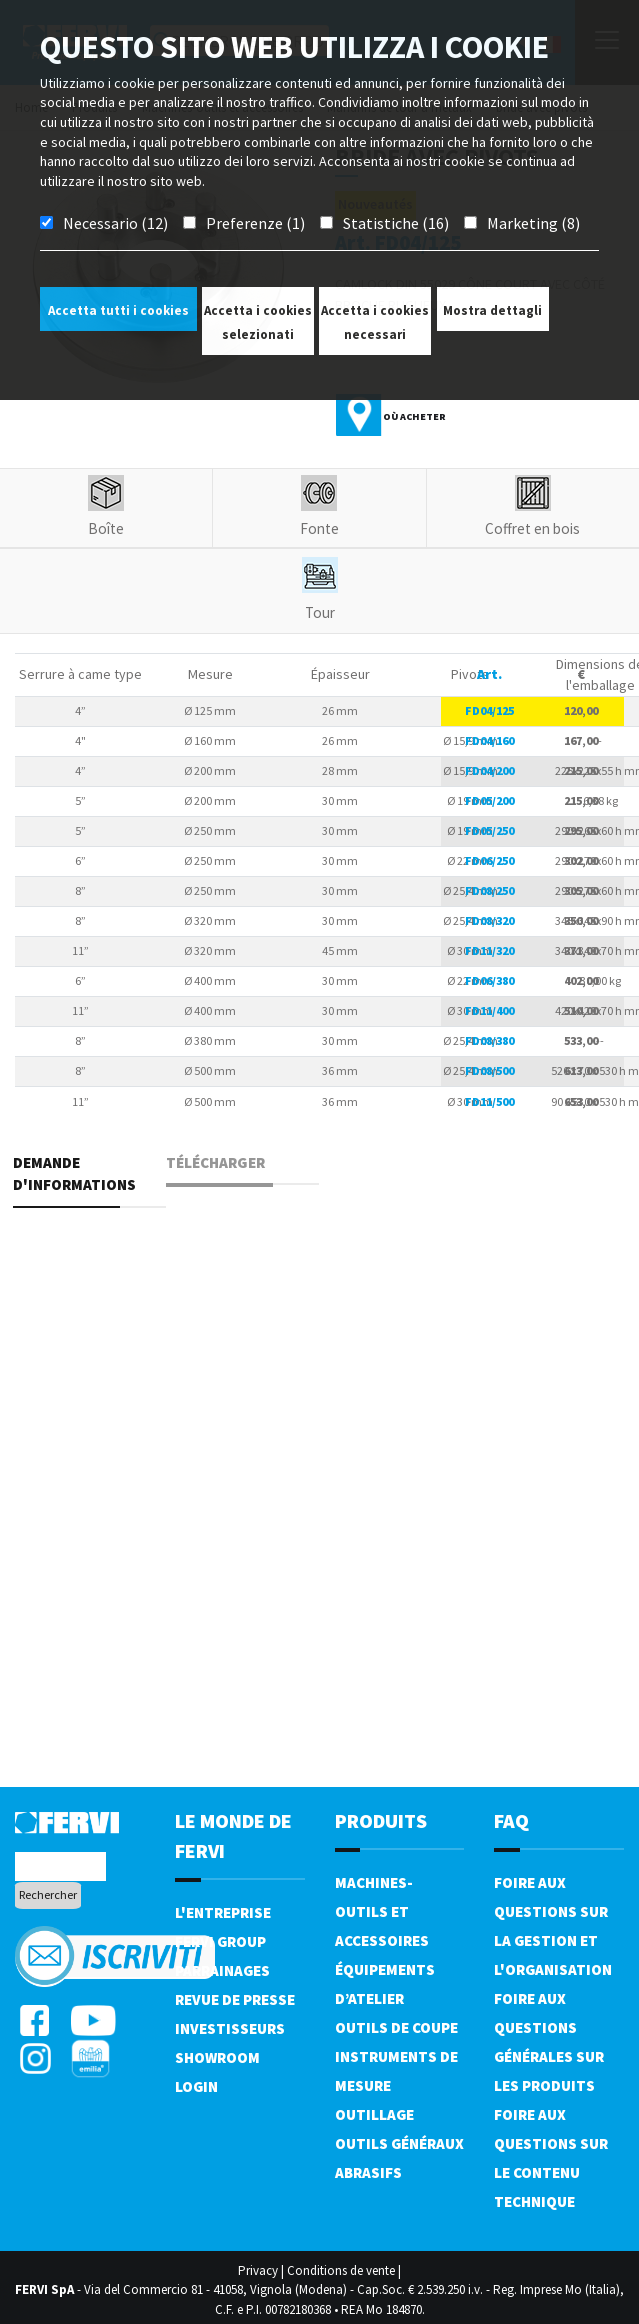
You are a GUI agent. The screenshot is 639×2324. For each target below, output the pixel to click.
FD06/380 (489, 980)
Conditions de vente (341, 2270)
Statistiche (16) (396, 223)
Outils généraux (399, 2143)
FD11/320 (489, 950)
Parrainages (222, 1970)
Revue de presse (235, 1999)
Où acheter (414, 416)
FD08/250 (489, 890)
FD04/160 (489, 740)
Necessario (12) (115, 223)
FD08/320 (489, 920)
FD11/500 (489, 1101)
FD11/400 (489, 1010)
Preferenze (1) (255, 223)
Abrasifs (368, 2172)
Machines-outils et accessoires (382, 1911)
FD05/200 (489, 800)
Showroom (217, 2057)
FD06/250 (489, 860)
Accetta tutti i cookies (118, 310)
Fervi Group (220, 1941)
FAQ (511, 1820)
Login (196, 2086)
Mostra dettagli (492, 310)
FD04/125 (489, 710)
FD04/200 (489, 770)
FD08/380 (489, 1040)
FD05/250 (489, 830)
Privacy (258, 2270)
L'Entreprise (223, 1912)
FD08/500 (489, 1070)
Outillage (374, 2114)
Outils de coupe (396, 2027)
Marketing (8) (533, 223)
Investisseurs (230, 2028)
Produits (381, 1820)
